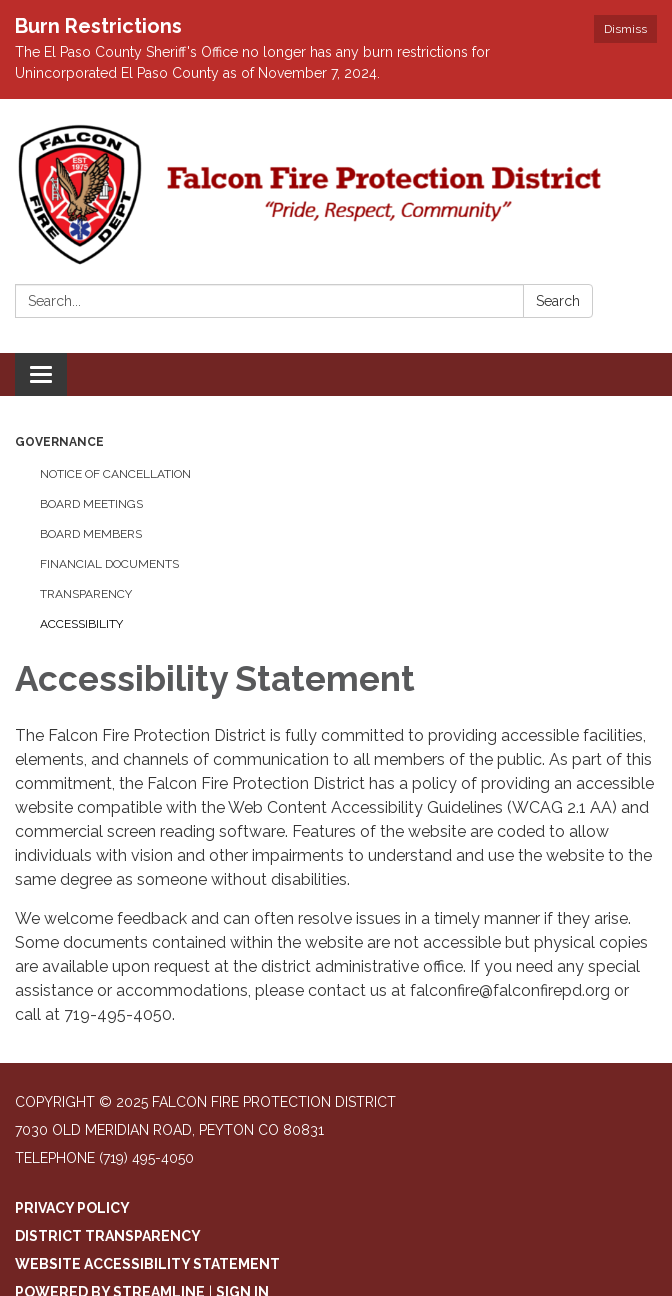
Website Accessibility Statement (147, 1264)
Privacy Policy (72, 1208)
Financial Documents (109, 564)
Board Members (91, 534)
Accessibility (81, 624)
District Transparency (108, 1236)
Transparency (86, 594)
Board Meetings (91, 504)
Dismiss (625, 29)
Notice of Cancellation (115, 474)
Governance (59, 442)
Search (558, 301)
